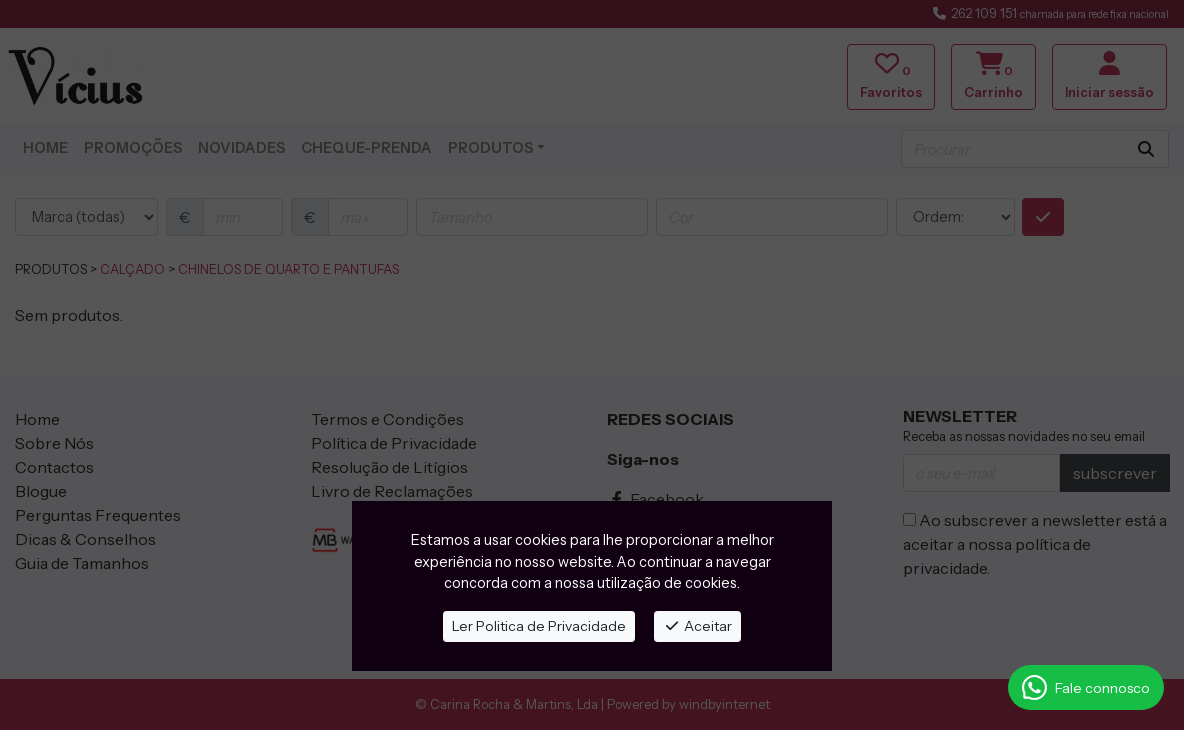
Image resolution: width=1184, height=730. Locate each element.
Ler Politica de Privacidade (539, 626)
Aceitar (697, 626)
